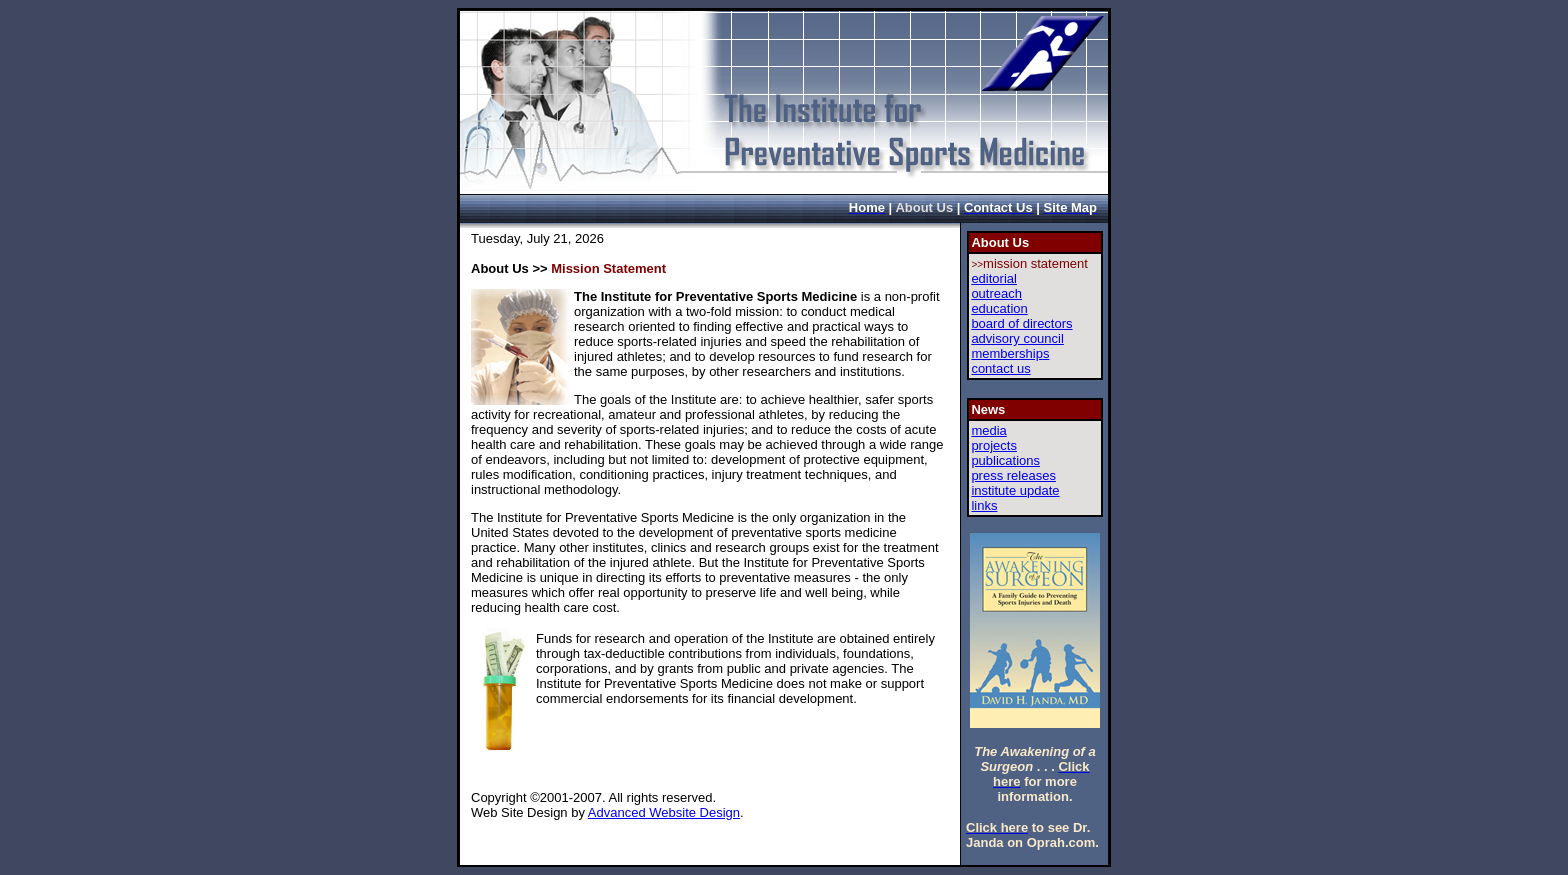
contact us (1000, 368)
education (999, 308)
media (988, 430)
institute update (1015, 490)
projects (994, 445)
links (984, 505)
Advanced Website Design (664, 812)
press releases (1013, 475)
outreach (996, 293)
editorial (994, 278)
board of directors (1021, 323)
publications (1005, 460)
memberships (1010, 353)
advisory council (1017, 338)
